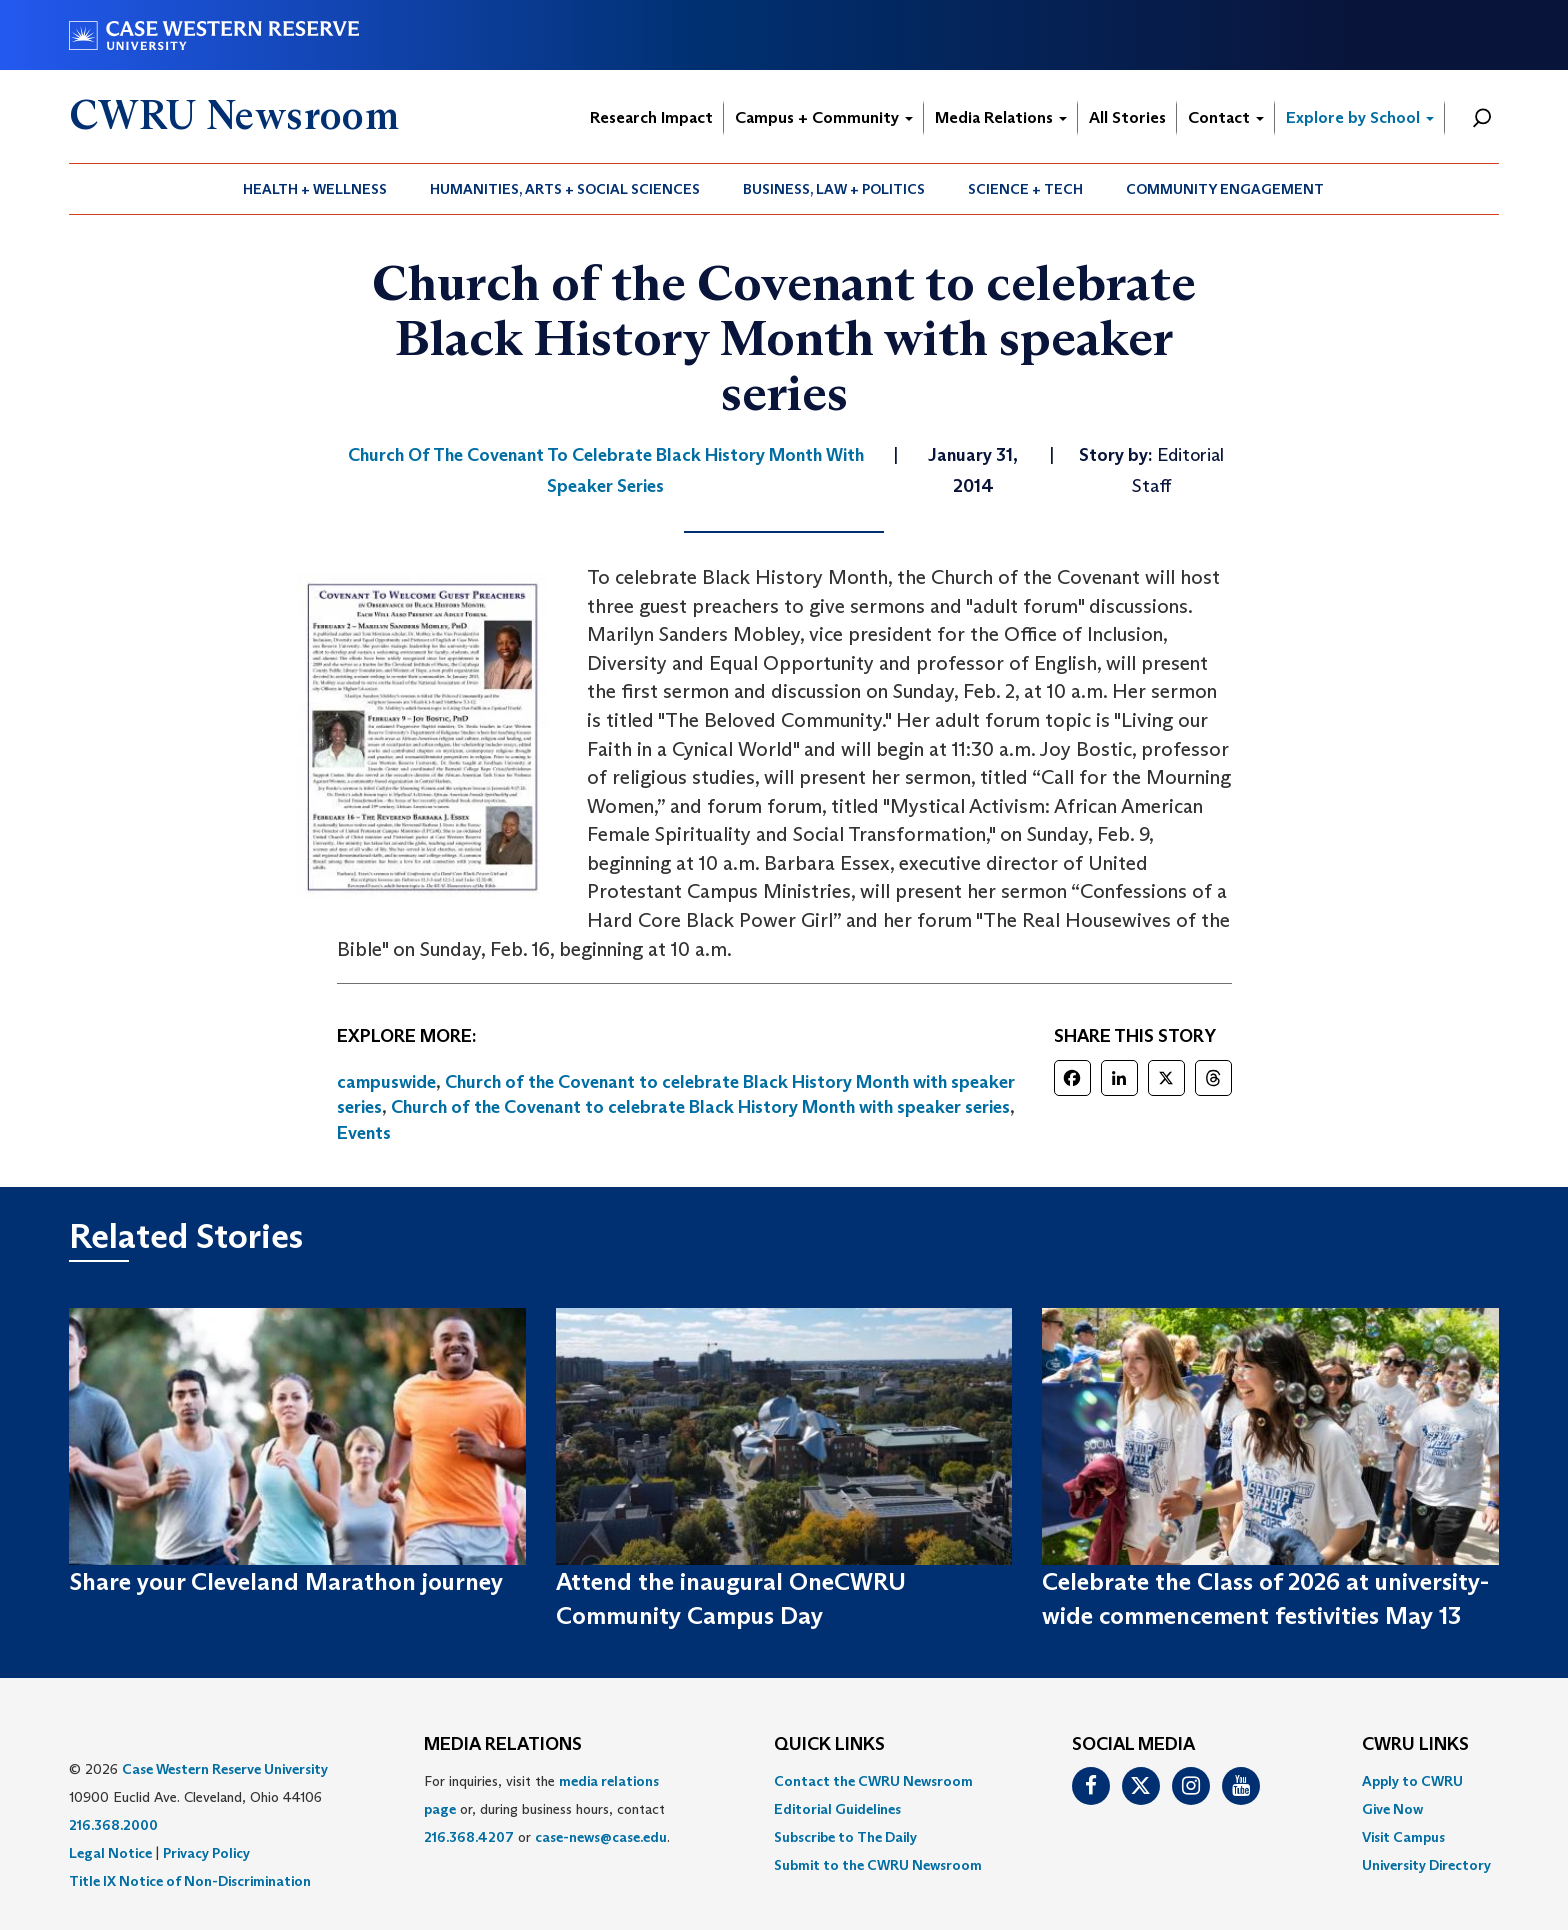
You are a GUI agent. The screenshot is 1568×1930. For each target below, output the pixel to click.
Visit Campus (1403, 1837)
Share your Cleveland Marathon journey (286, 1581)
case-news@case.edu (601, 1837)
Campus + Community (824, 117)
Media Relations (1001, 117)
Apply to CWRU (1412, 1781)
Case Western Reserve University (225, 1769)
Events (364, 1133)
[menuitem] (315, 189)
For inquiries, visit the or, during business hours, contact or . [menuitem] (547, 1809)
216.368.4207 (469, 1837)
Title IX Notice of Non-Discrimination (190, 1881)
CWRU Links (1415, 1745)
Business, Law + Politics (834, 189)
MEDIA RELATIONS (503, 1745)
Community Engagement (1225, 189)
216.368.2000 (113, 1825)
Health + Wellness (315, 189)
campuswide (386, 1082)
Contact (1226, 117)
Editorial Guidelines (837, 1809)
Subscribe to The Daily (845, 1837)
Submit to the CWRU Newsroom (878, 1865)
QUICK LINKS (829, 1745)
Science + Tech (1025, 189)
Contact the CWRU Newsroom (873, 1781)
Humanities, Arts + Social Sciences (565, 189)
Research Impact (651, 117)
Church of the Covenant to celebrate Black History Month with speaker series (700, 1107)
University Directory (1426, 1865)
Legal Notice (110, 1853)
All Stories (1127, 117)
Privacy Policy (206, 1853)
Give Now (1392, 1809)
